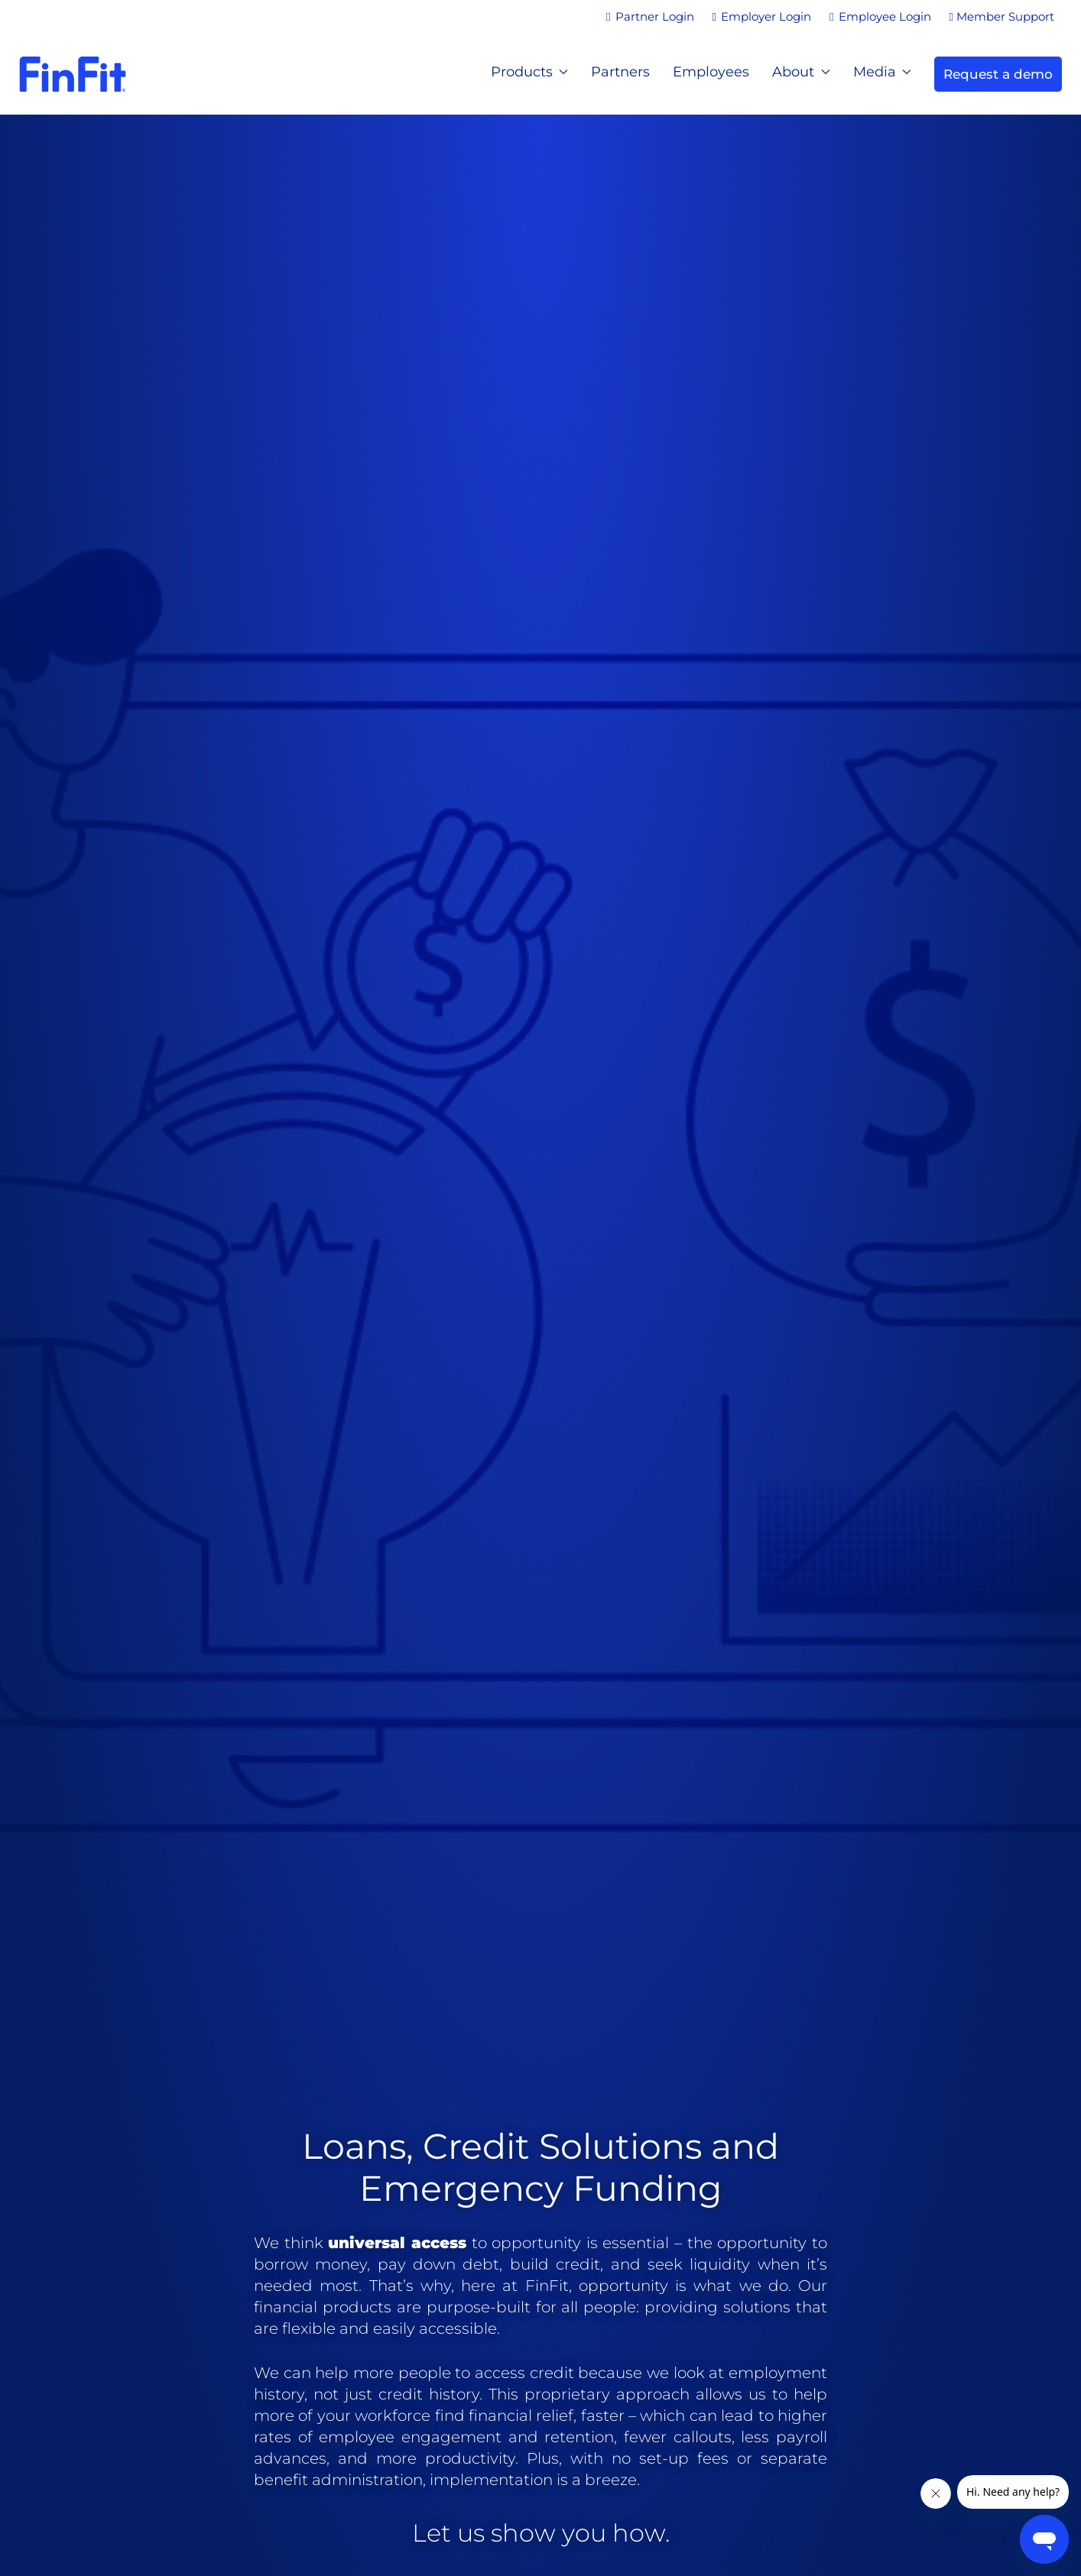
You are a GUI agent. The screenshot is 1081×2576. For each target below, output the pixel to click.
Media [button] (882, 72)
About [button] (801, 72)
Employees (711, 72)
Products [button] (530, 72)
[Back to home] (72, 74)
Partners (620, 72)
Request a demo (998, 74)
